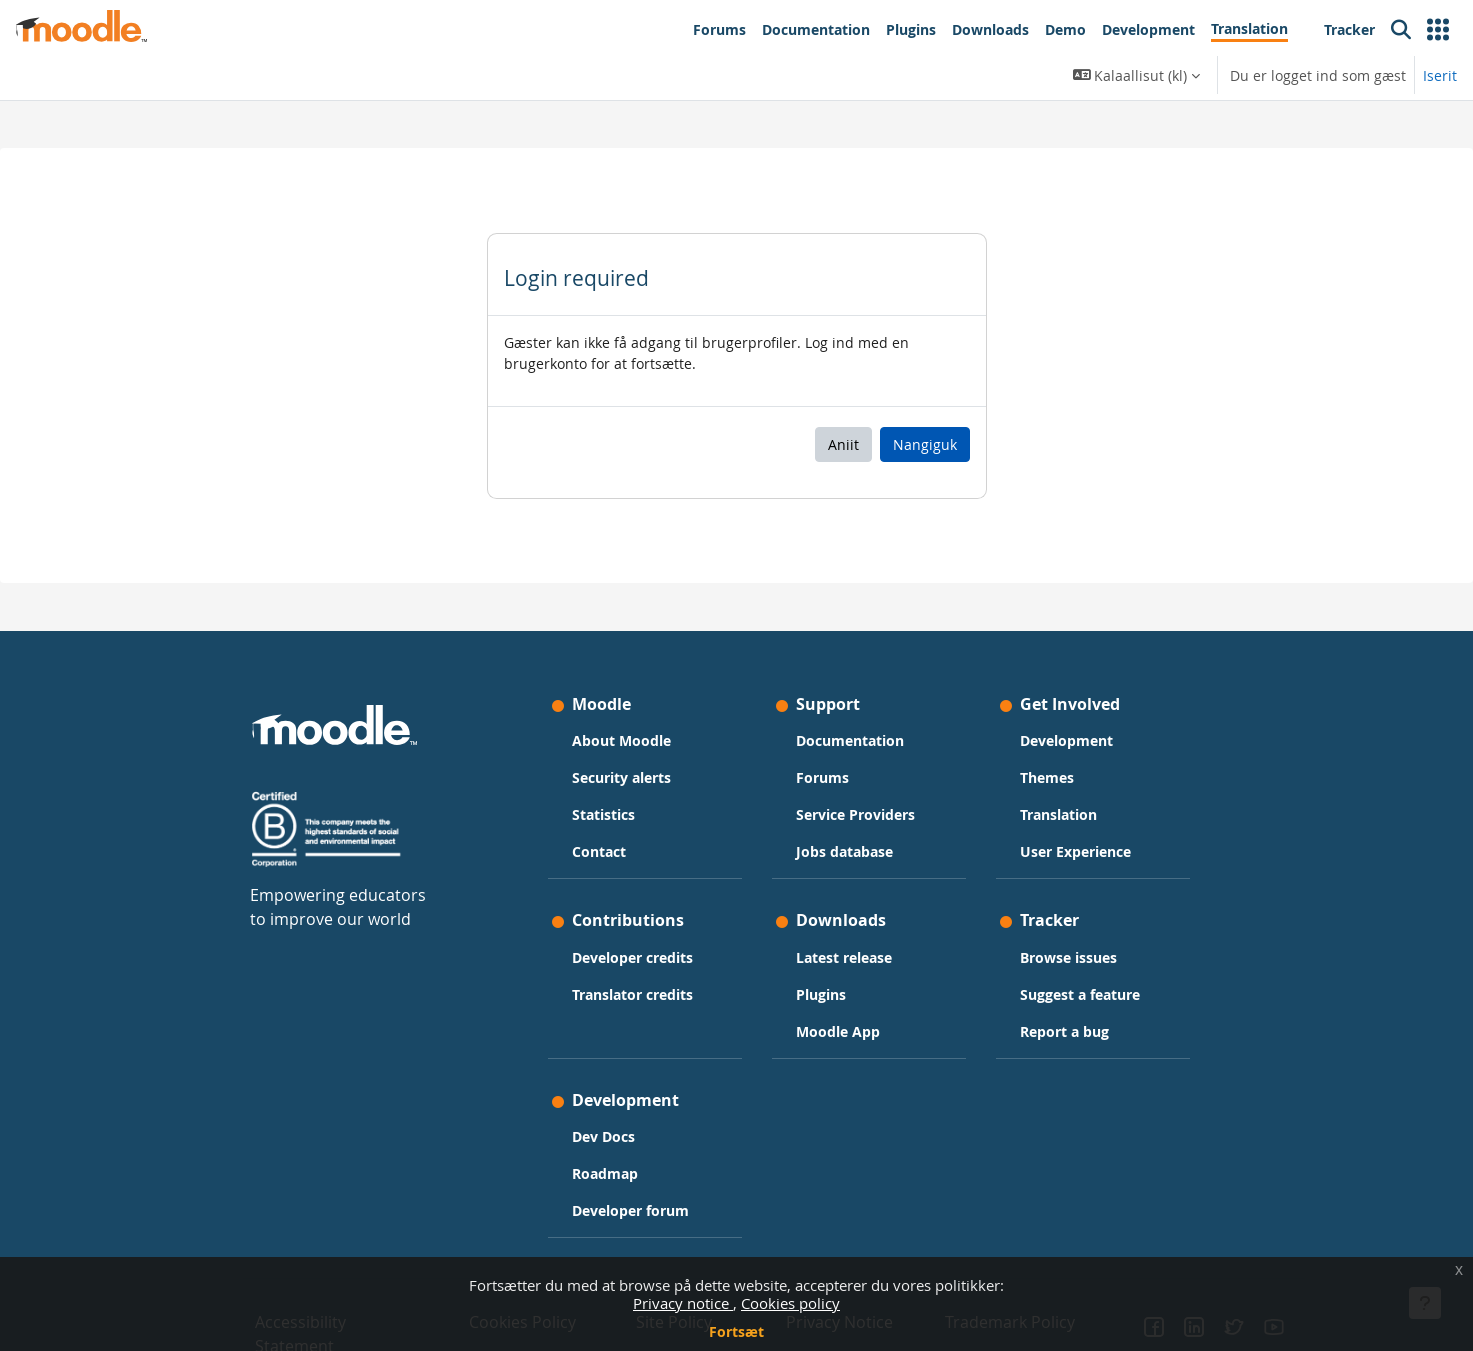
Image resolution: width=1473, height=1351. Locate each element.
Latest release (844, 957)
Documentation (850, 740)
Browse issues (1068, 957)
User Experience (1075, 851)
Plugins (821, 994)
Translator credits (632, 994)
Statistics (603, 814)
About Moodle (621, 740)
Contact (599, 851)
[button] (1438, 30)
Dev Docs (603, 1136)
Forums (822, 777)
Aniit (843, 444)
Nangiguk (925, 444)
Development (1066, 740)
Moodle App (838, 1031)
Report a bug (1064, 1031)
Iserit (1440, 75)
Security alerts (621, 777)
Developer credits (632, 957)
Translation (1058, 814)
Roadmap (605, 1173)
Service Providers (855, 814)
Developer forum (630, 1210)
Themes (1047, 777)
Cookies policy (790, 1303)
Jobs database (844, 851)
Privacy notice (683, 1303)
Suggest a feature (1080, 994)
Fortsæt (736, 1331)
